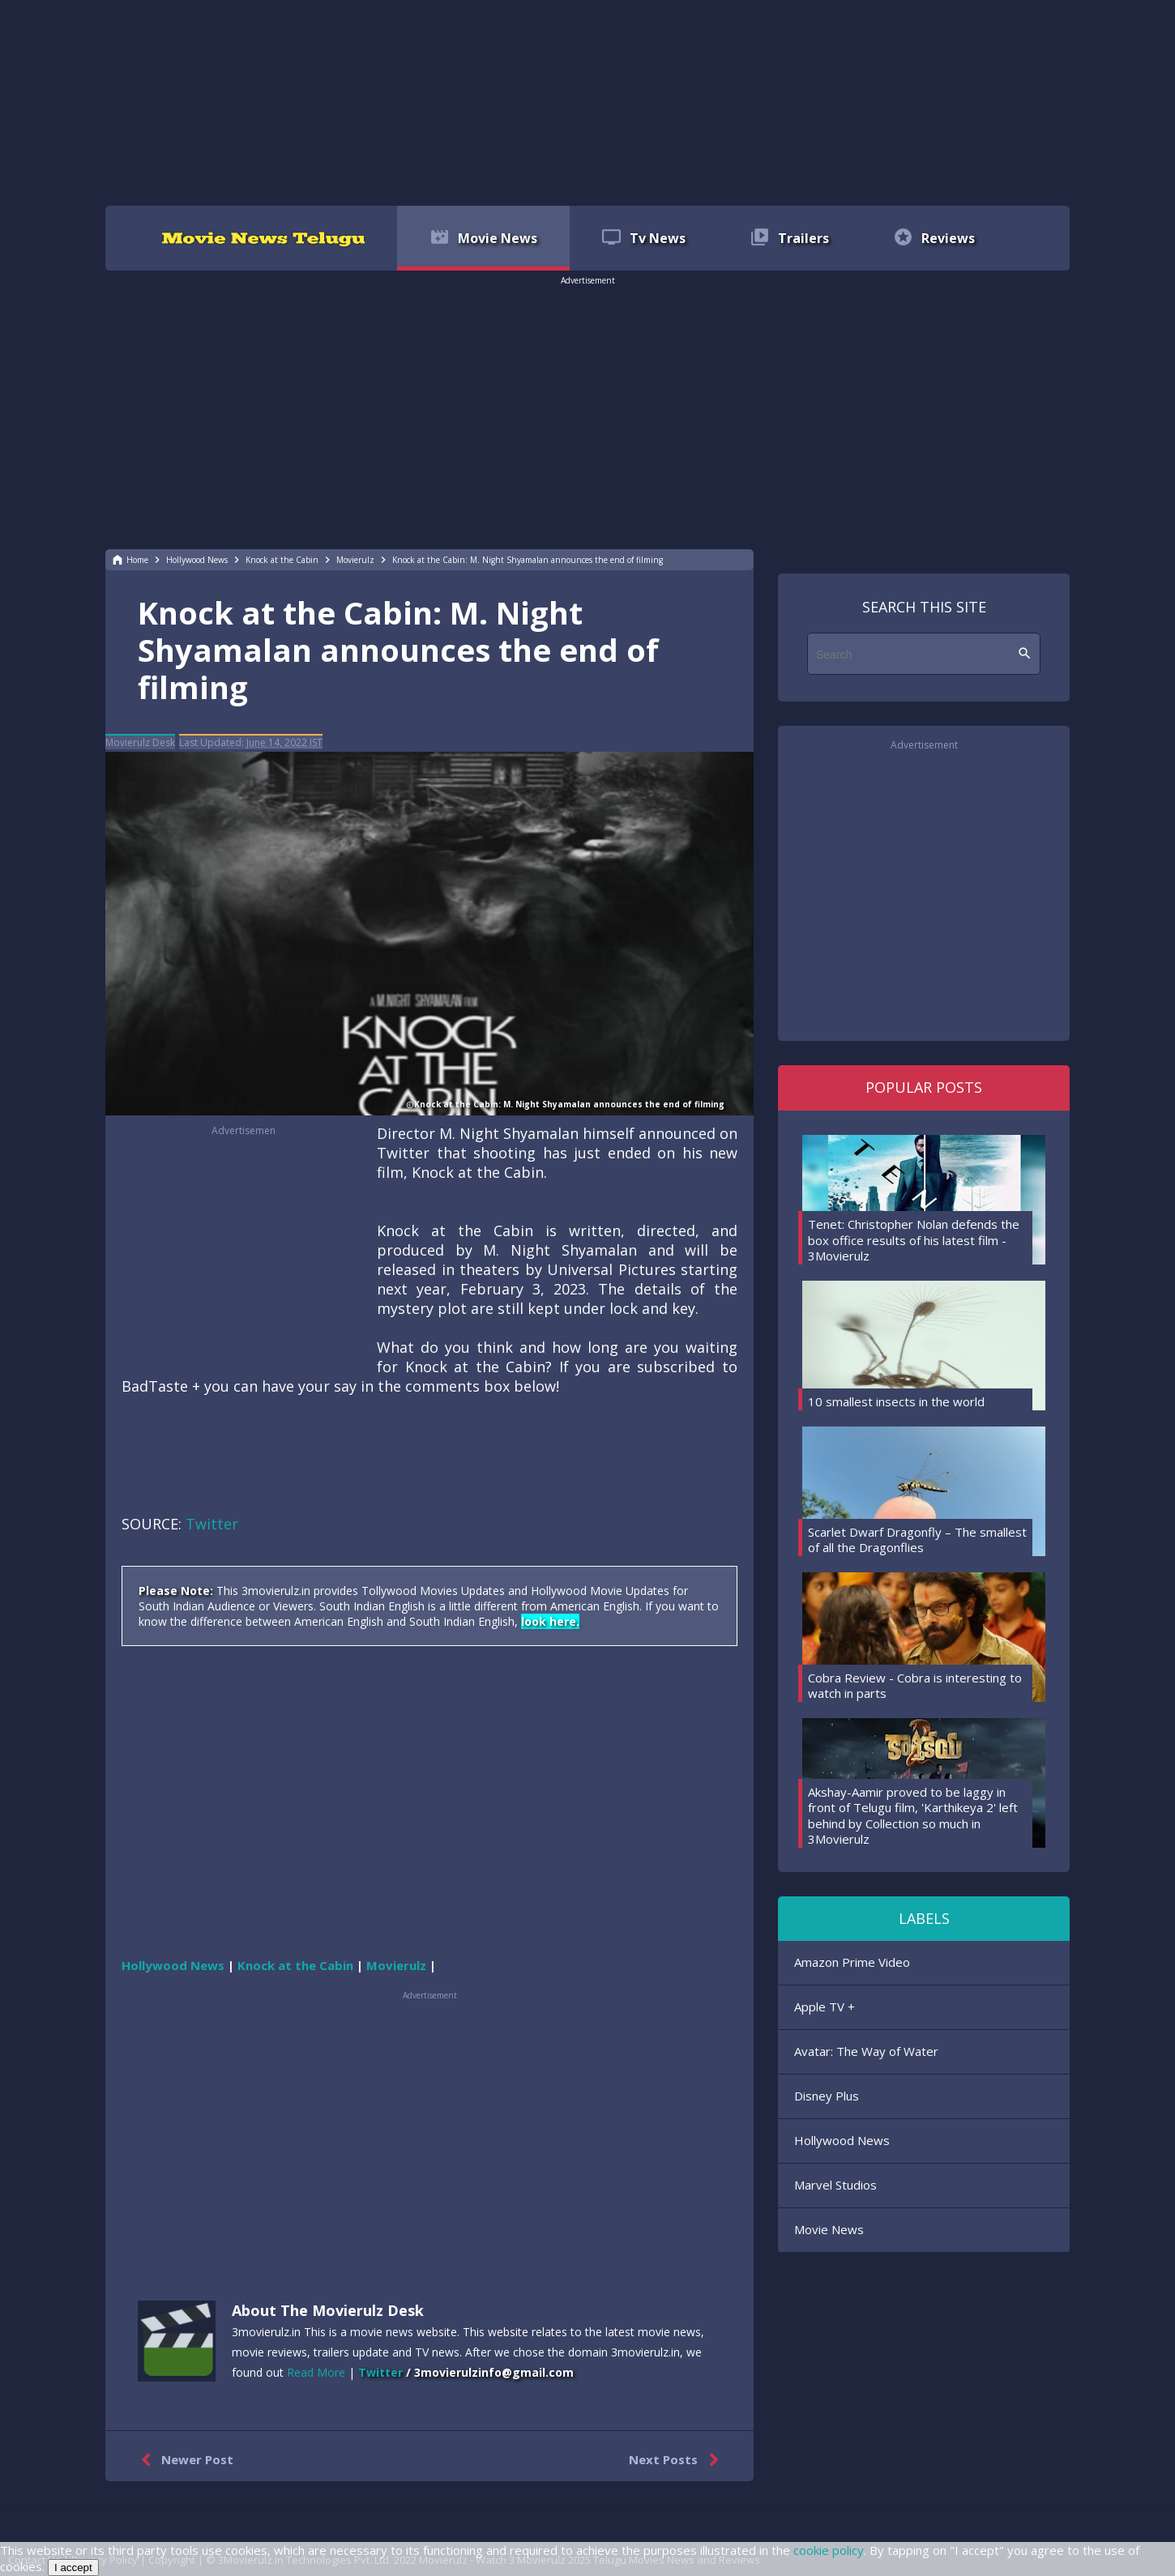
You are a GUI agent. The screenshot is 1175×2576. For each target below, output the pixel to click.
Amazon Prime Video (852, 1962)
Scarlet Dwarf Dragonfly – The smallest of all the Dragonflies (917, 1540)
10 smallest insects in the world (896, 1401)
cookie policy (828, 2550)
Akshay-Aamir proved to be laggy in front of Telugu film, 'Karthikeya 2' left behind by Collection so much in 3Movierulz (913, 1816)
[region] (587, 101)
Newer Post (183, 2460)
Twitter (212, 1523)
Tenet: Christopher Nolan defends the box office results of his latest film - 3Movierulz (913, 1240)
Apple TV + (824, 2006)
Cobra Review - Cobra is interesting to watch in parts (915, 1686)
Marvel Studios (835, 2185)
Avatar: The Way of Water (866, 2051)
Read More (316, 2372)
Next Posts (677, 2460)
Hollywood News (842, 2140)
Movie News (829, 2229)
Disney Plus (826, 2096)
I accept (73, 2567)
